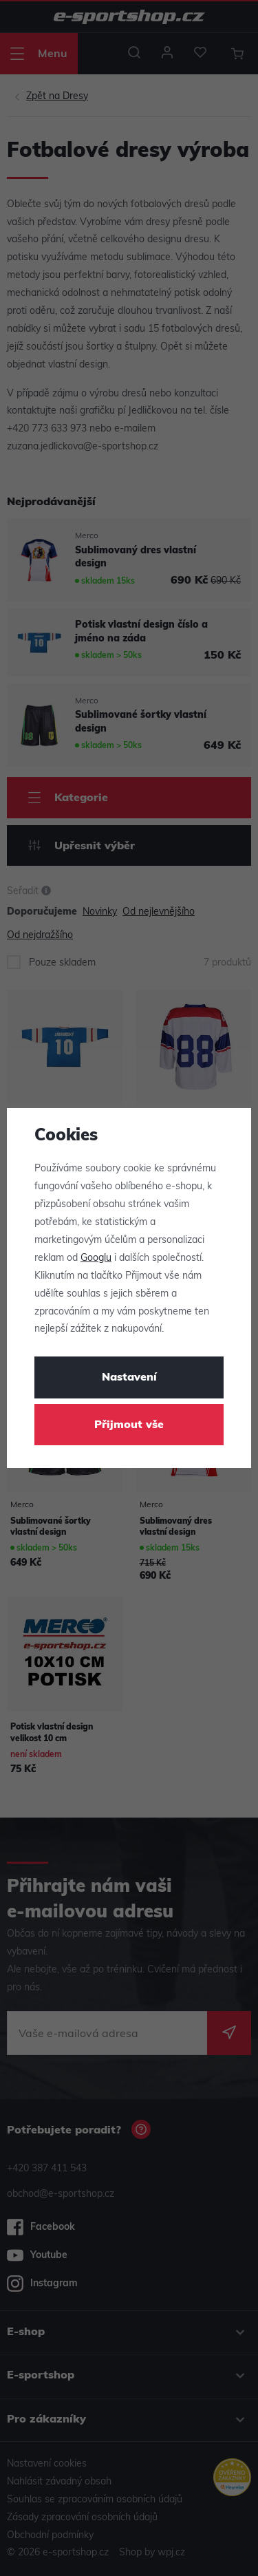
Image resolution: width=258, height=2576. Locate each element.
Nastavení (129, 1377)
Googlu (95, 1258)
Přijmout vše (129, 1425)
